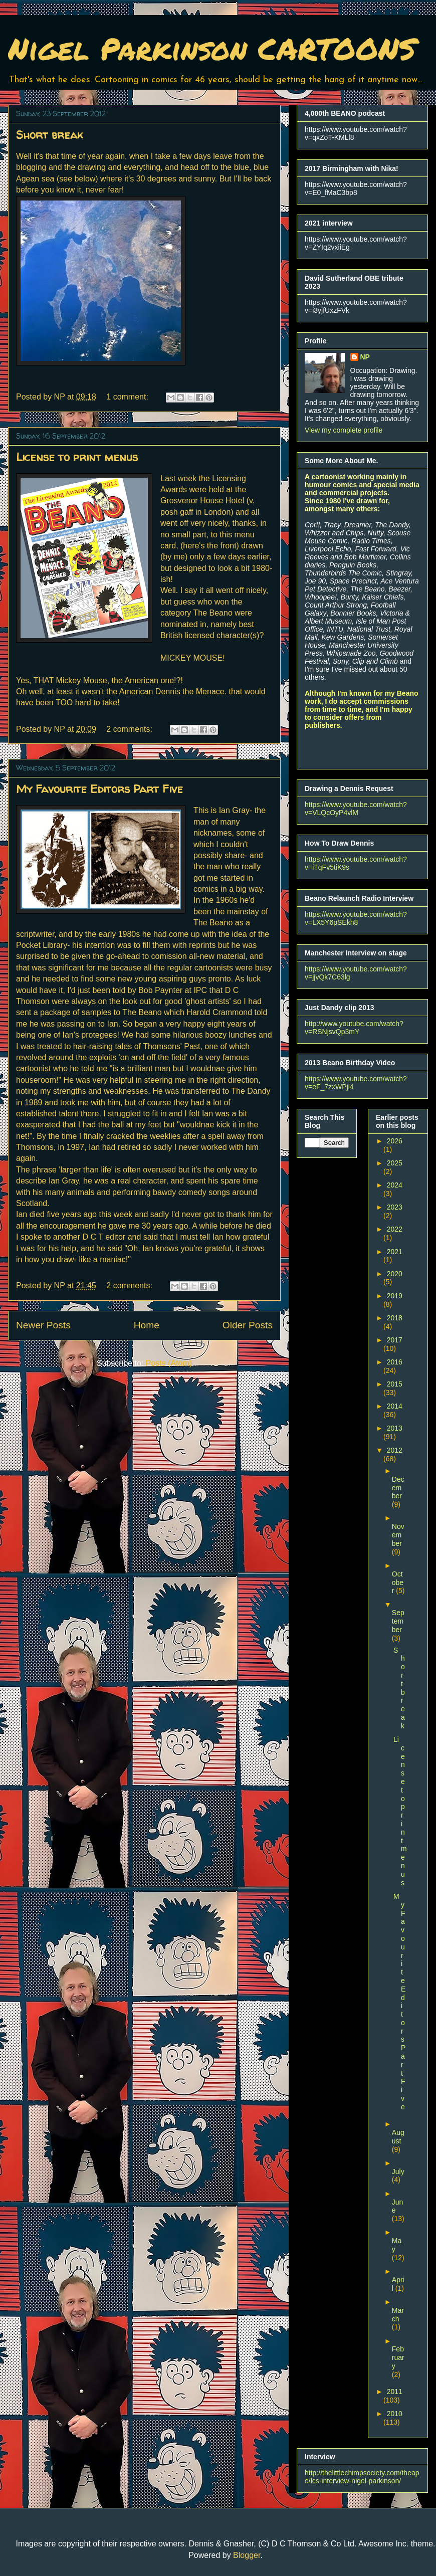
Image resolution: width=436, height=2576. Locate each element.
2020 (394, 1274)
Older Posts (248, 1325)
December (398, 1487)
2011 (394, 2392)
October (397, 1582)
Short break (49, 134)
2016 (394, 1362)
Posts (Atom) (169, 1363)
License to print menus (77, 457)
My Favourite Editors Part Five (99, 789)
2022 (394, 1229)
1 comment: (128, 396)
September (398, 1621)
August (398, 2136)
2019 (394, 1296)
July (398, 2171)
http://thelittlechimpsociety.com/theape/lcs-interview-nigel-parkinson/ (362, 2477)
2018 (394, 1318)
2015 (394, 1384)
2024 (394, 1185)
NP (365, 357)
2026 (394, 1141)
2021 (394, 1252)
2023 (394, 1207)
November (398, 1534)
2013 (394, 1428)
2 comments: (130, 729)
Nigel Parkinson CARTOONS (212, 48)
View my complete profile (343, 430)
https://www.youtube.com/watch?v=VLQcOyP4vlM (356, 809)
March (398, 2314)
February (398, 2357)
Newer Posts (43, 1325)
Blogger (246, 2555)
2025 (394, 1163)
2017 (394, 1340)
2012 (394, 1450)
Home (146, 1325)
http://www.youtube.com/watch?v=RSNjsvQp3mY (354, 1028)
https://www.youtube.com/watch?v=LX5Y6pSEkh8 (356, 918)
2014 (394, 1406)
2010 (394, 2414)
